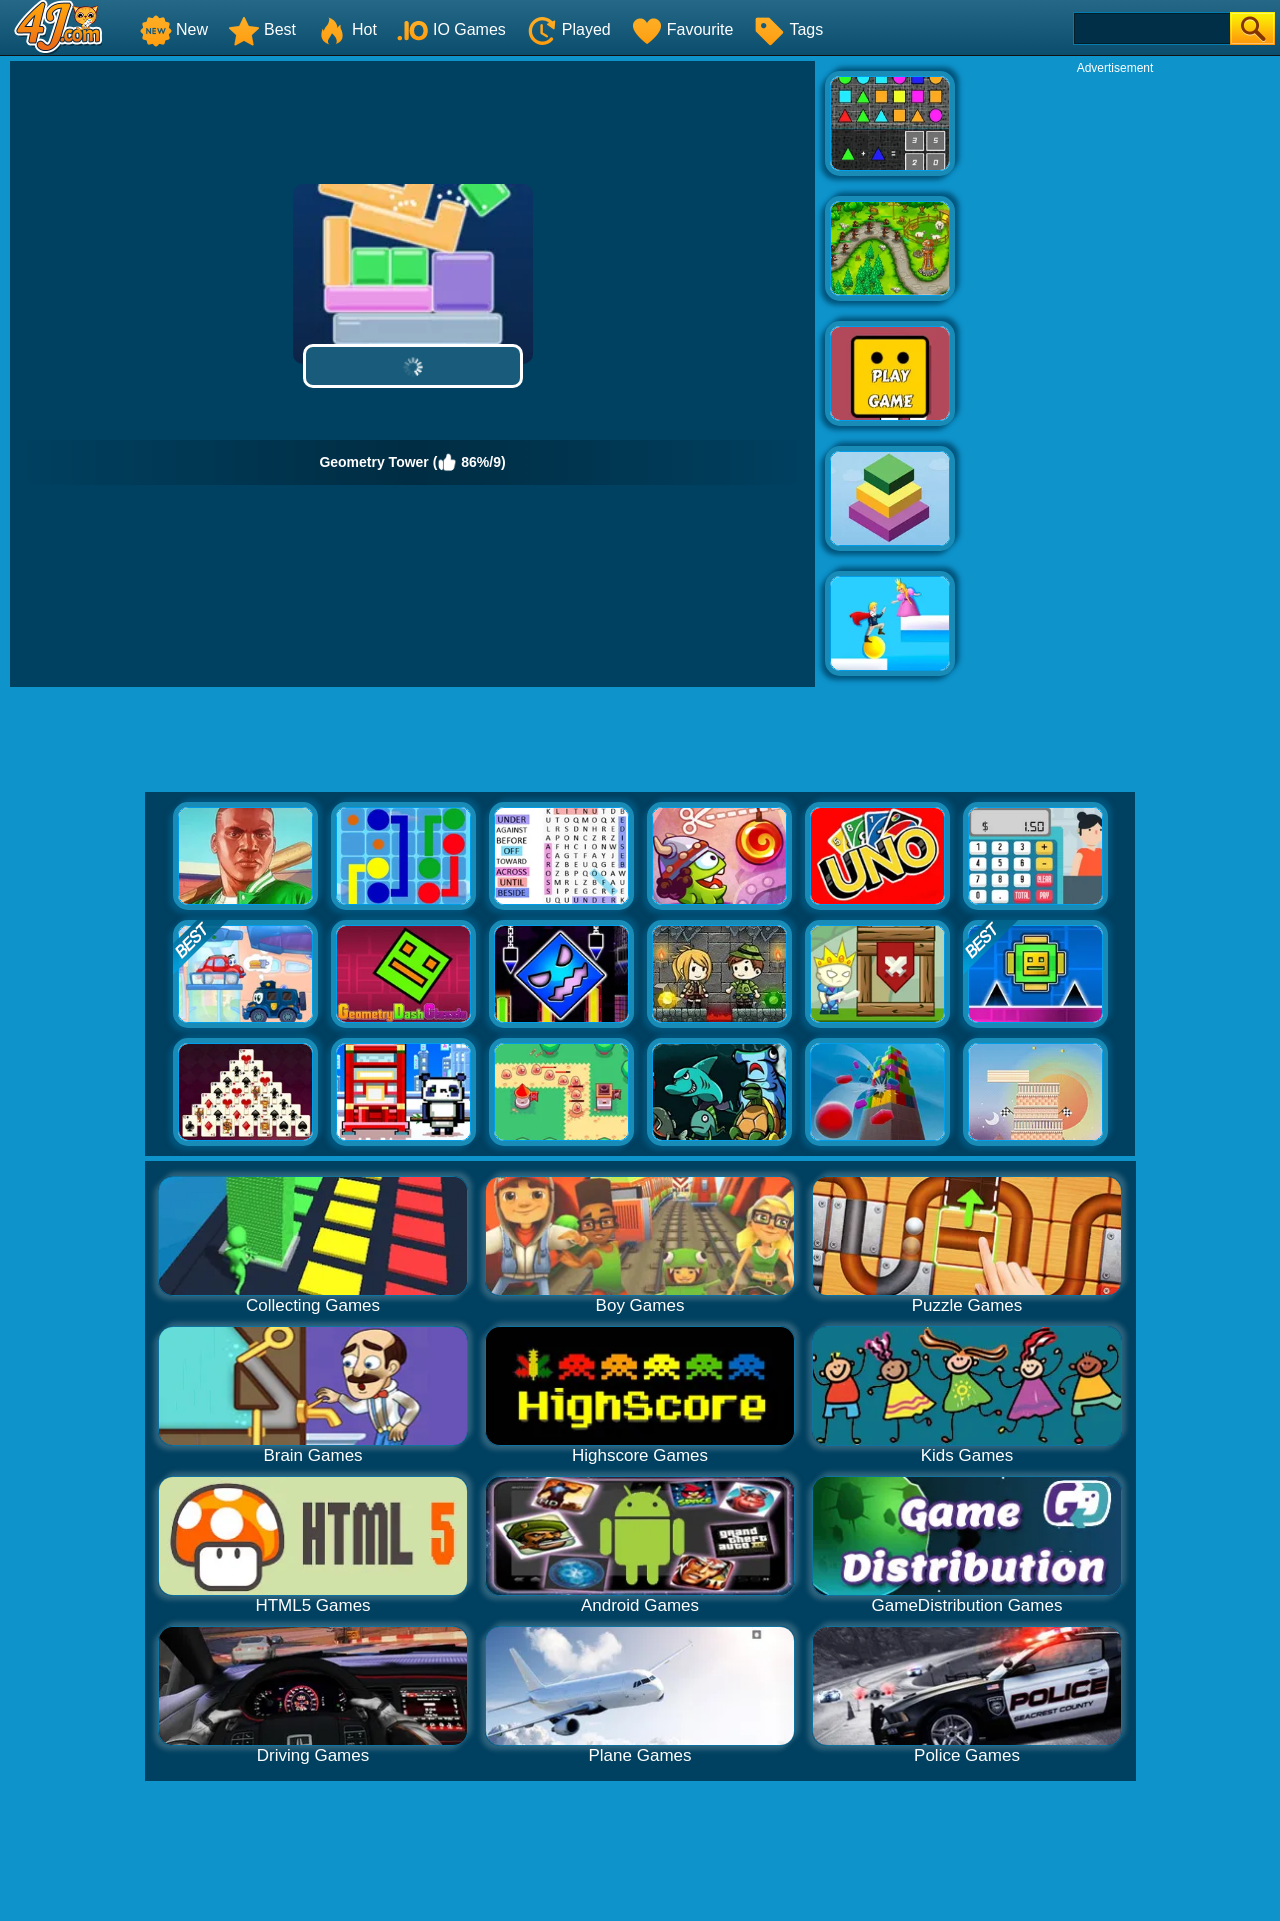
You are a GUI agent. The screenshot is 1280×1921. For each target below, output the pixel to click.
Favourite (682, 29)
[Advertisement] (1115, 376)
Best (262, 29)
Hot (346, 29)
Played (568, 29)
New (174, 29)
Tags (788, 29)
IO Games (451, 29)
